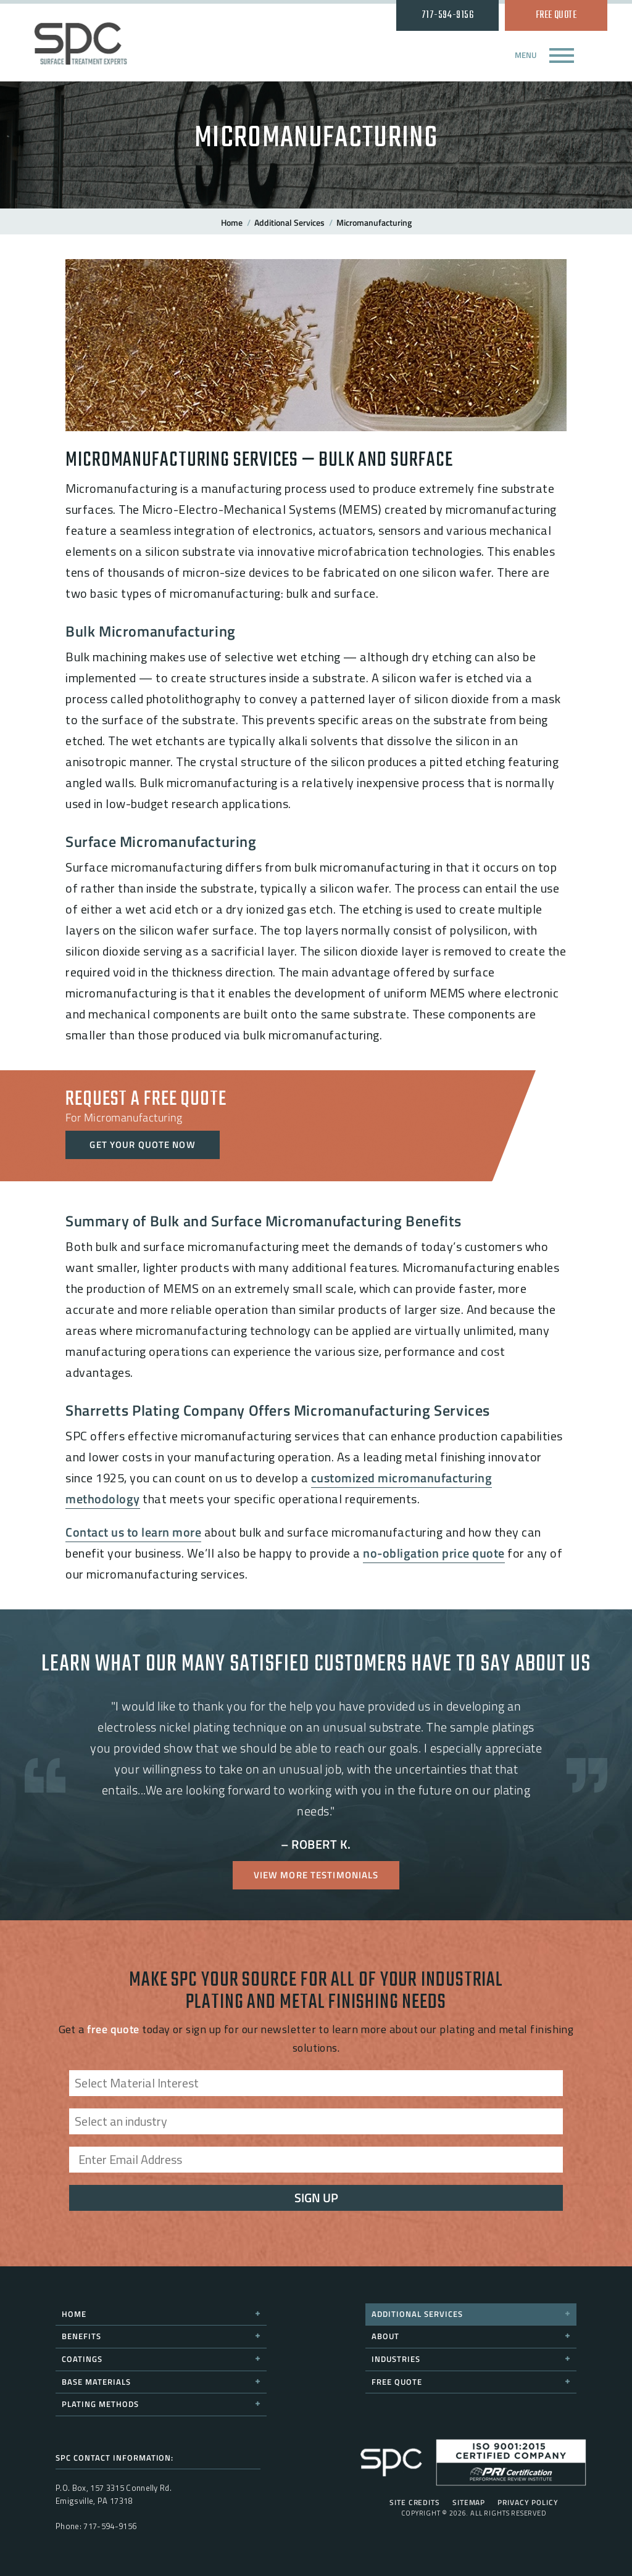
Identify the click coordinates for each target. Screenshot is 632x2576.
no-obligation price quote (434, 1553)
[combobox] (316, 2083)
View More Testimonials (316, 1875)
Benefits (161, 2336)
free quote (113, 2029)
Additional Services (289, 222)
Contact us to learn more (133, 1532)
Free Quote (556, 15)
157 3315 (107, 2488)
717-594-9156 (447, 15)
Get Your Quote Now (142, 1144)
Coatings (161, 2359)
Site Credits (414, 2503)
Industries (471, 2359)
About (471, 2336)
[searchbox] (319, 2092)
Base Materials (161, 2382)
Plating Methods (161, 2404)
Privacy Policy (528, 2503)
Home (232, 222)
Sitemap (468, 2503)
